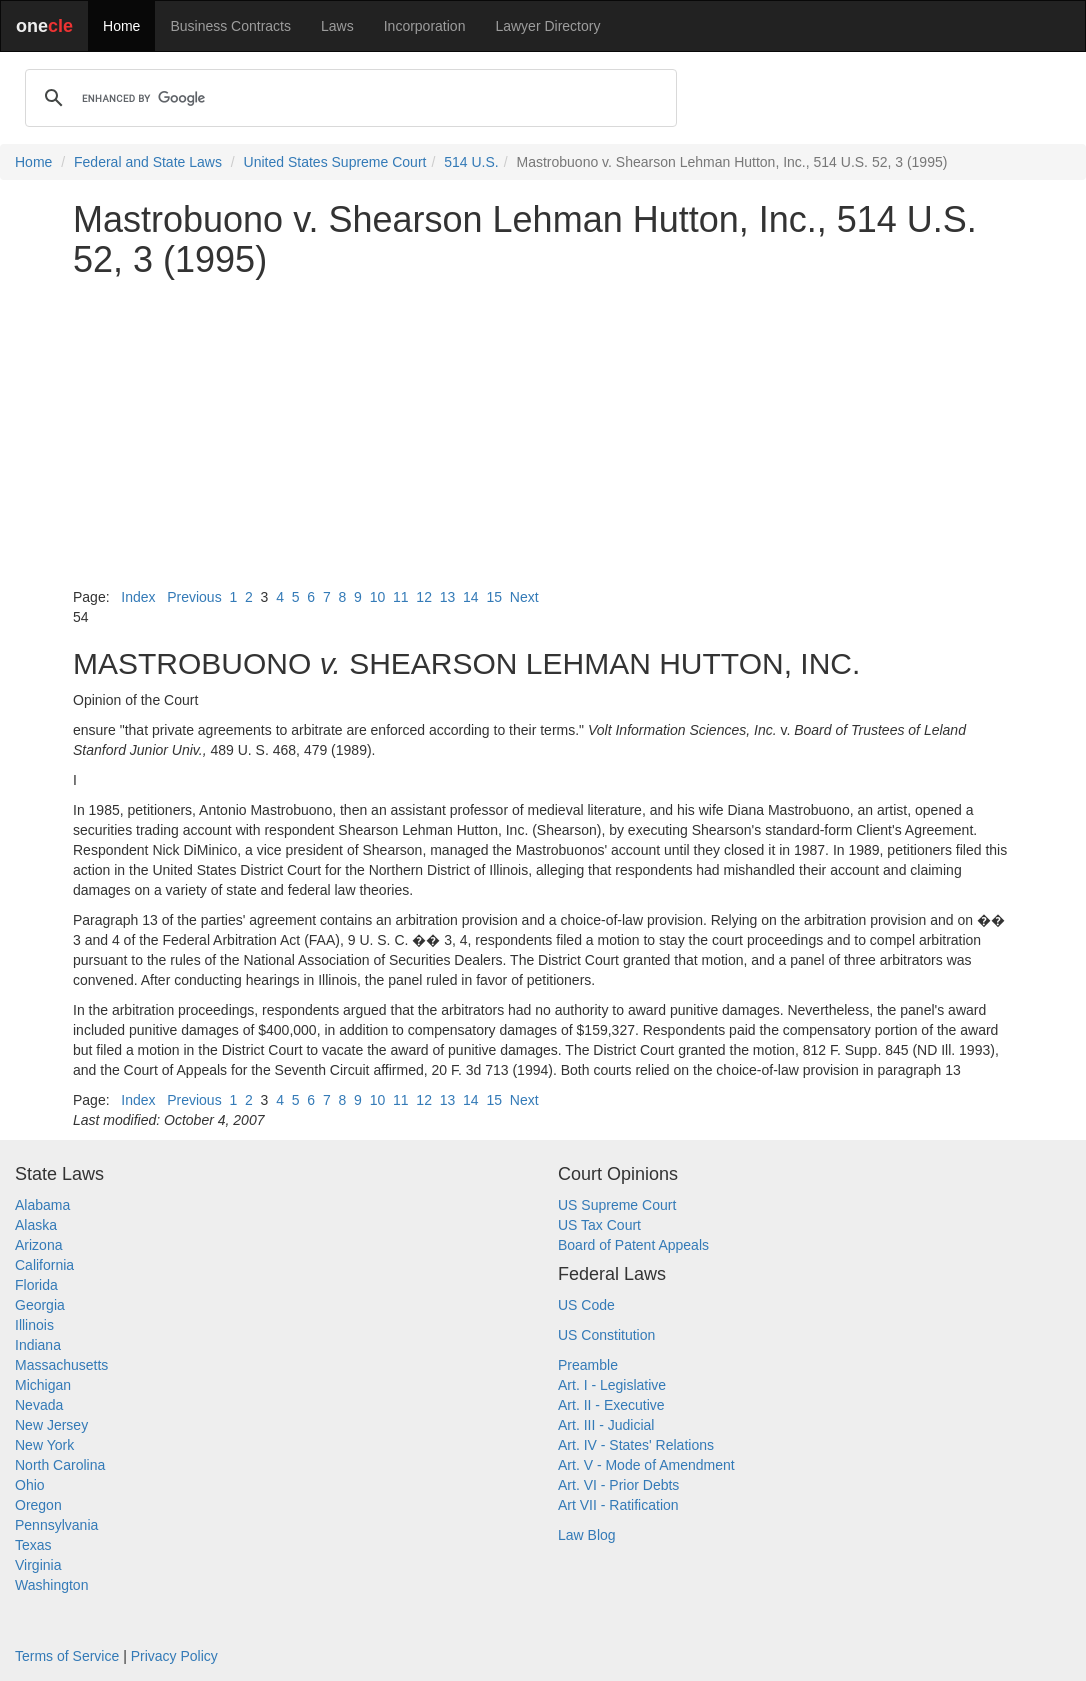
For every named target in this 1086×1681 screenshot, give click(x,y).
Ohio (30, 1485)
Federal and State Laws (148, 162)
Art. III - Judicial (606, 1425)
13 (448, 597)
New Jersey (51, 1425)
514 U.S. (471, 162)
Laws (337, 26)
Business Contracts (230, 26)
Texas (33, 1545)
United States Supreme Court (335, 162)
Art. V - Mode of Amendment (646, 1465)
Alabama (42, 1205)
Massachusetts (61, 1365)
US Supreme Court (617, 1205)
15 (494, 597)
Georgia (40, 1305)
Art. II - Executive (611, 1405)
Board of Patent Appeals (633, 1245)
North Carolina (60, 1465)
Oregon (38, 1505)
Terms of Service (67, 1656)
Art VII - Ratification (618, 1505)
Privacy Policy (174, 1656)
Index (138, 597)
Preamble (588, 1365)
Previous (194, 597)
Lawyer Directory (547, 26)
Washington (51, 1585)
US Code (586, 1305)
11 (401, 597)
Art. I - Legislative (612, 1385)
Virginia (38, 1565)
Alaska (36, 1225)
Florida (36, 1285)
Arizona (38, 1245)
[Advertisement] (543, 433)
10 (378, 597)
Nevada (39, 1405)
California (44, 1265)
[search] (348, 98)
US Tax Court (599, 1225)
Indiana (38, 1345)
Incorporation (425, 26)
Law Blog (587, 1535)
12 (424, 597)
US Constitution (606, 1335)
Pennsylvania (56, 1525)
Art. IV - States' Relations (636, 1445)
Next (524, 597)
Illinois (34, 1325)
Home (121, 26)
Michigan (43, 1385)
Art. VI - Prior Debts (618, 1485)
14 (471, 597)
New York (44, 1445)
